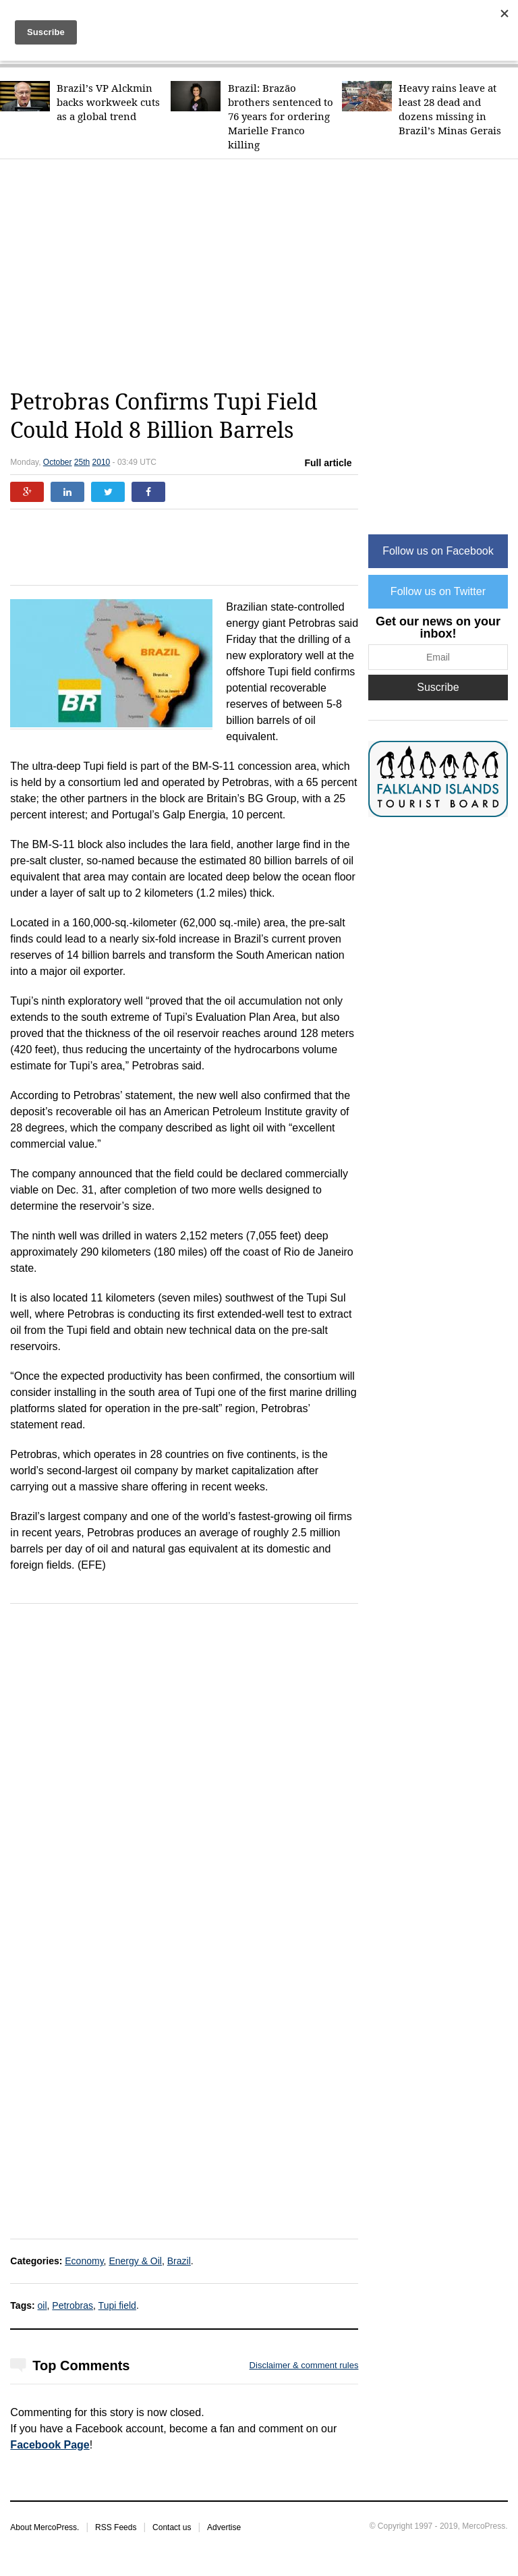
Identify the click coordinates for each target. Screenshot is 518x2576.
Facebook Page (49, 2445)
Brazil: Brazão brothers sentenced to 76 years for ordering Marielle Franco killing (280, 116)
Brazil (179, 2261)
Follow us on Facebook (438, 551)
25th (82, 462)
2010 (101, 462)
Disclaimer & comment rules (304, 2365)
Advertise (224, 2527)
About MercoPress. (44, 2527)
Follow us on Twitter (438, 591)
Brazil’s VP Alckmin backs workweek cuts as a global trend (108, 102)
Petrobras (72, 2305)
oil (42, 2305)
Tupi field (117, 2305)
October (57, 462)
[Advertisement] (263, 273)
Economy (84, 2261)
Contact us (171, 2527)
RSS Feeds (115, 2527)
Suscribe (438, 687)
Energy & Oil (135, 2261)
